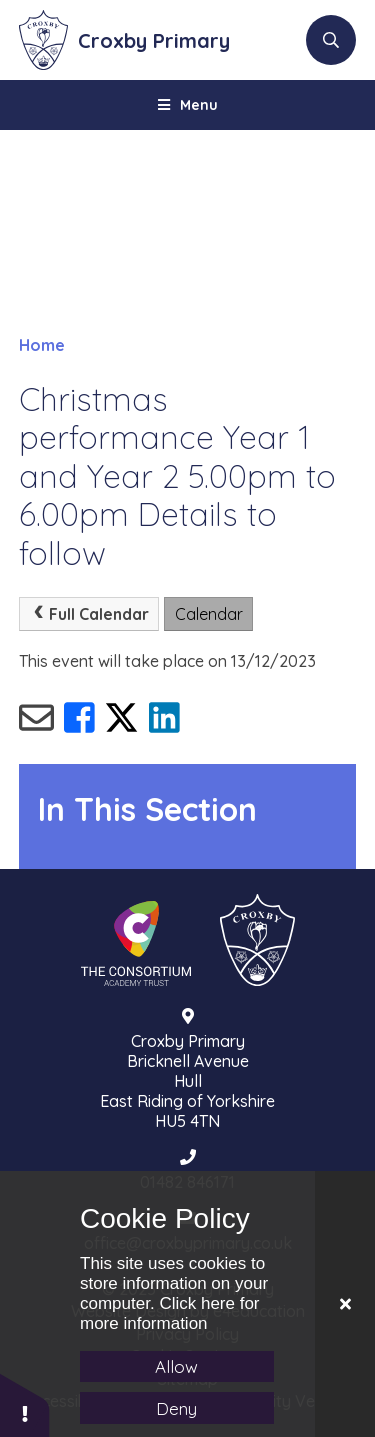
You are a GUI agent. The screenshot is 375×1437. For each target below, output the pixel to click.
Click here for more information (170, 1313)
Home (42, 345)
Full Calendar (88, 614)
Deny (176, 1408)
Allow (176, 1366)
